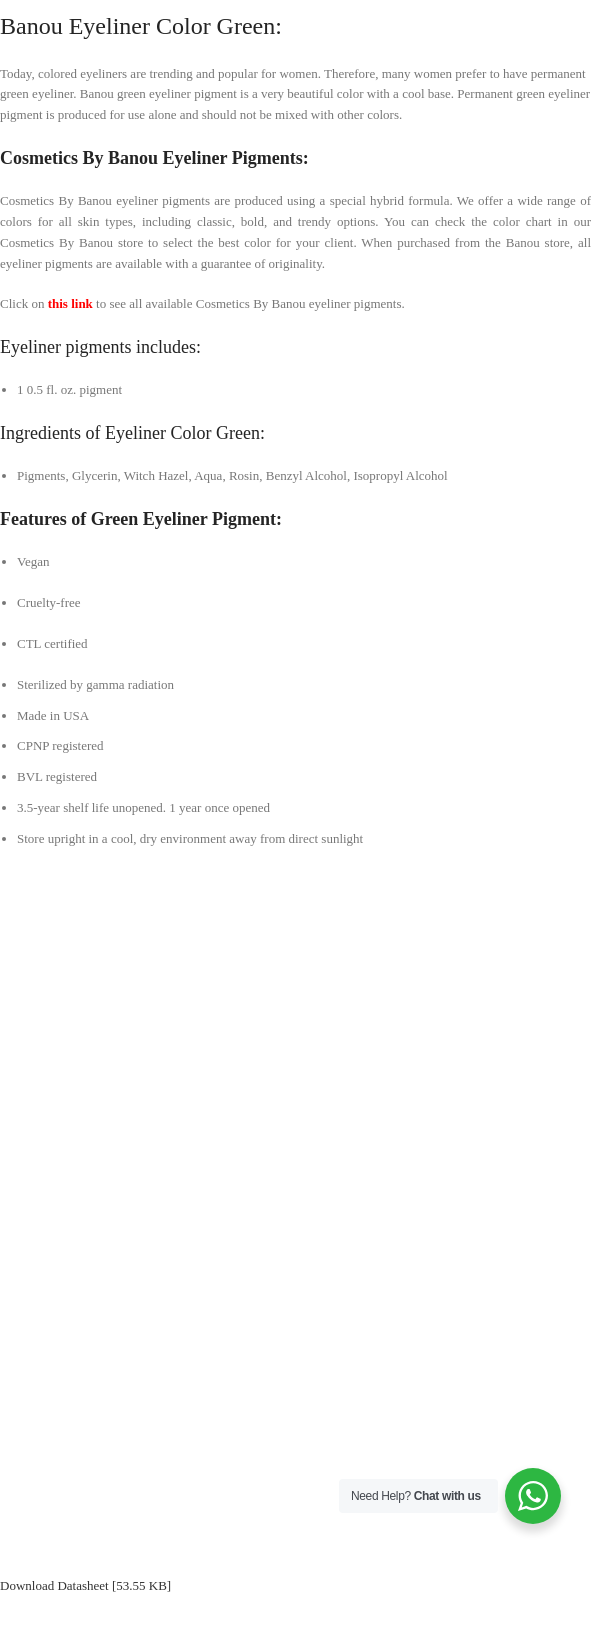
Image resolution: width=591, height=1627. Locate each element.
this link (70, 303)
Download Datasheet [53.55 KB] (85, 1585)
